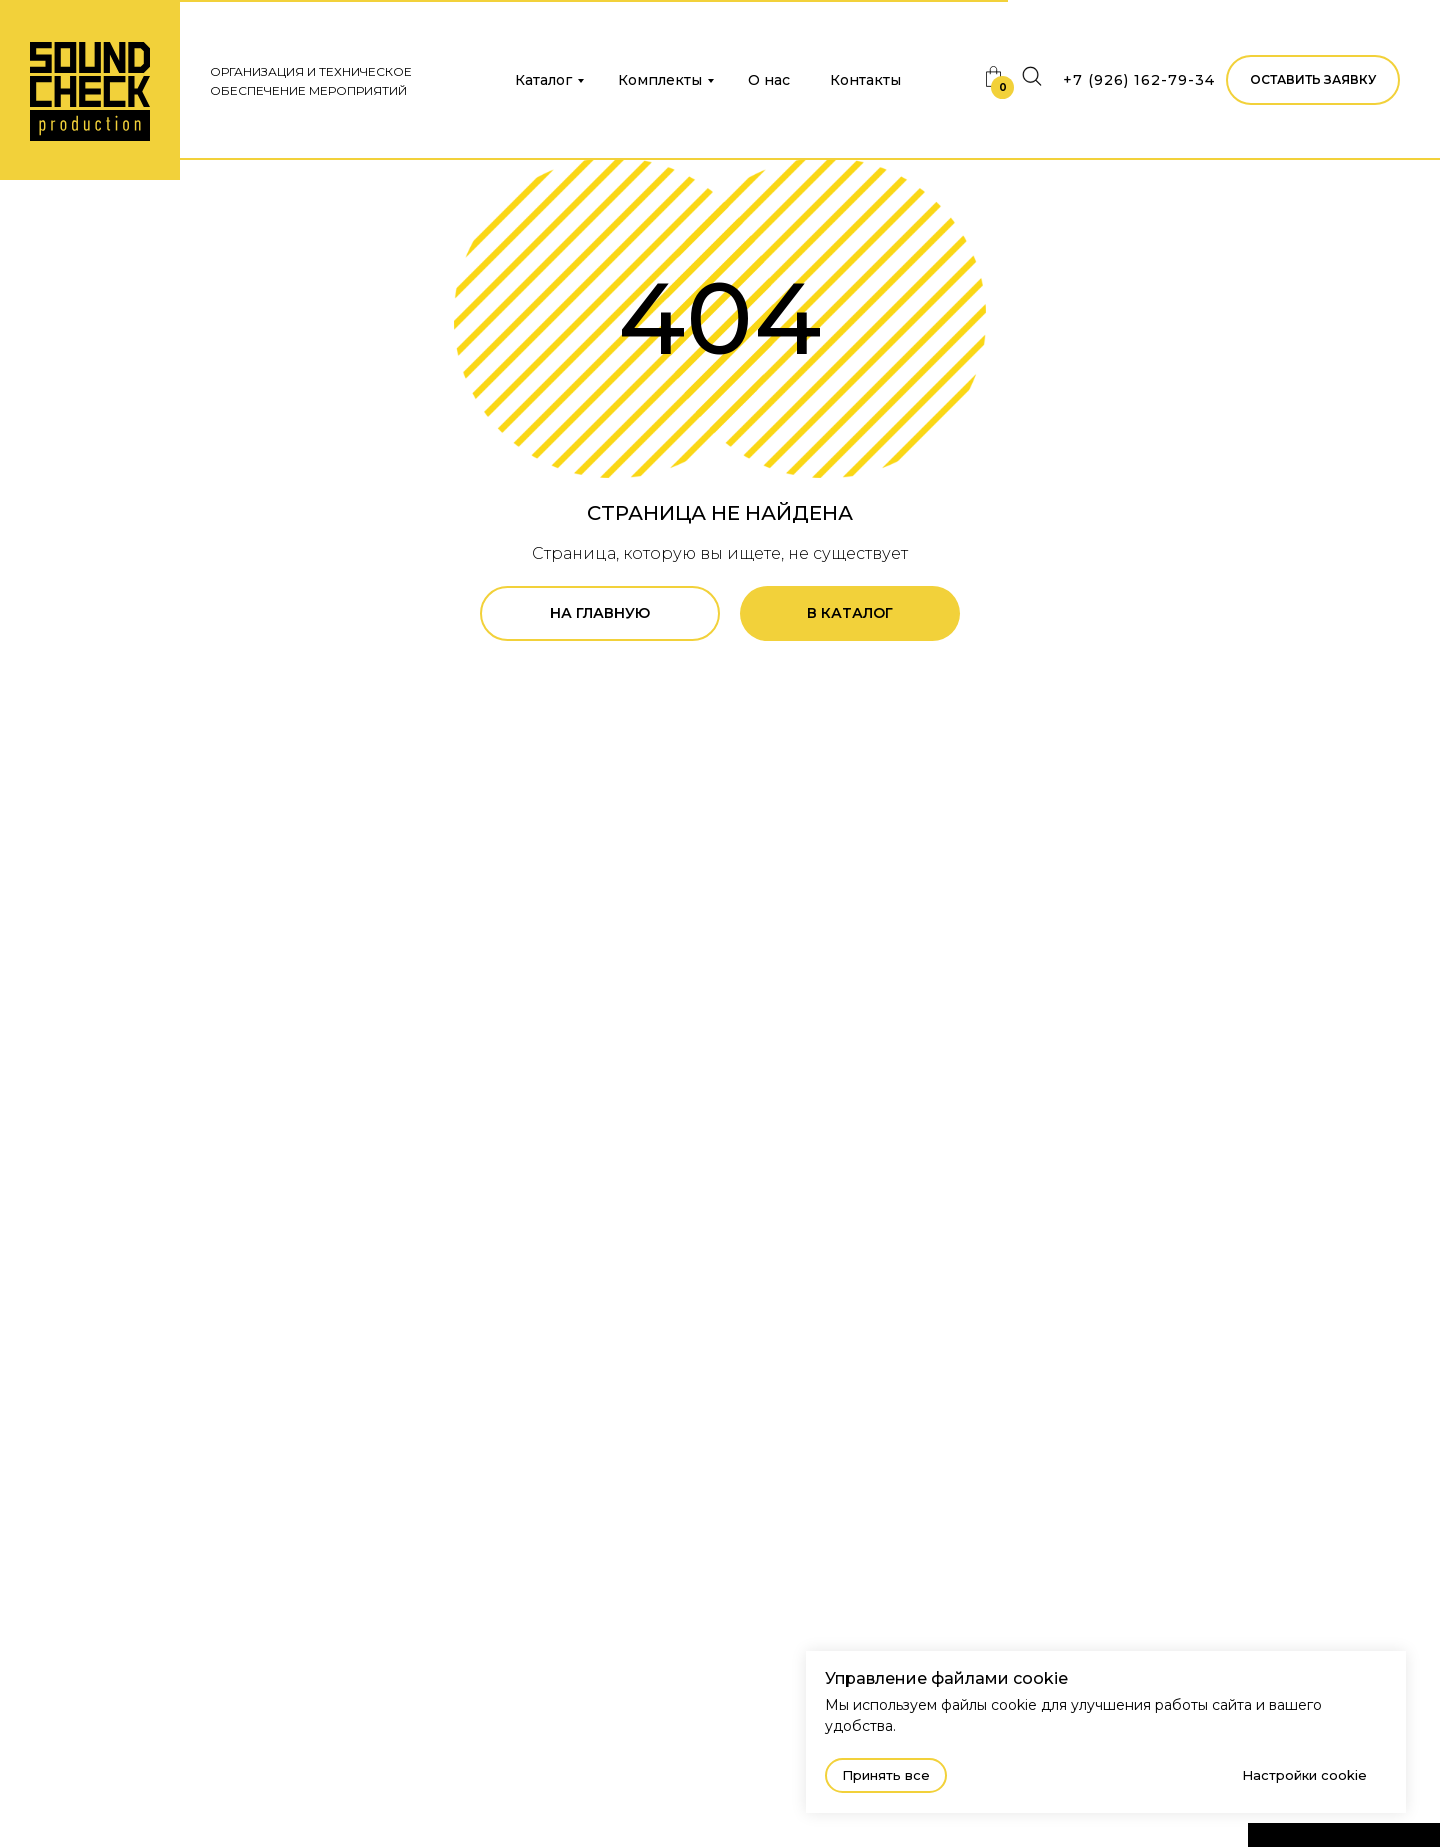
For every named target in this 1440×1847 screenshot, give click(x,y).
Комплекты (660, 80)
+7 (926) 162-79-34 (1139, 80)
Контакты (865, 80)
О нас (769, 80)
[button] (1313, 80)
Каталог (543, 80)
